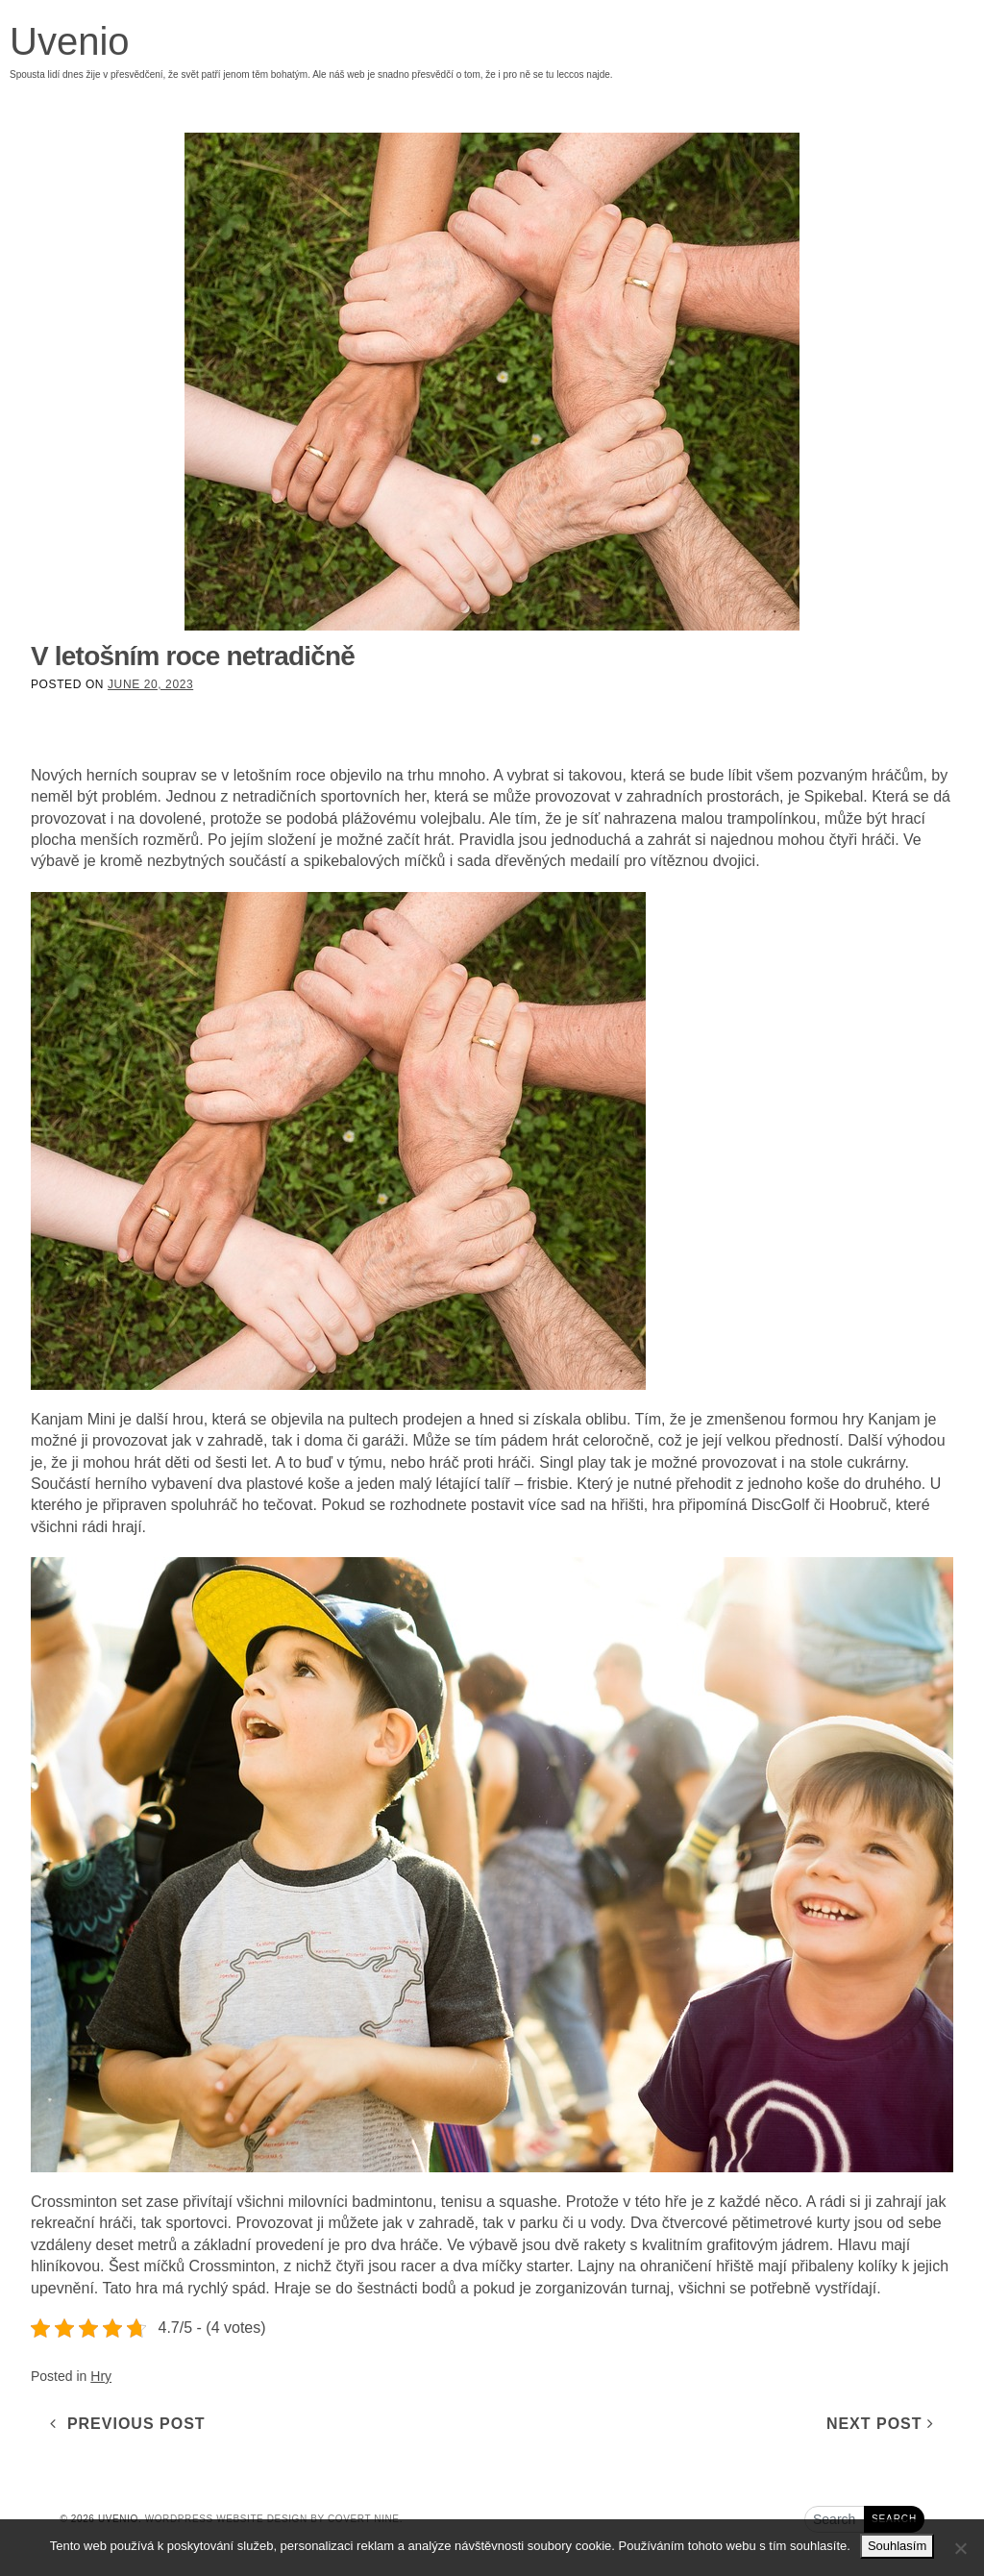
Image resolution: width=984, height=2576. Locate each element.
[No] (960, 2548)
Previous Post (128, 2423)
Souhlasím (897, 2546)
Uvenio (70, 41)
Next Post (880, 2423)
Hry (100, 2376)
